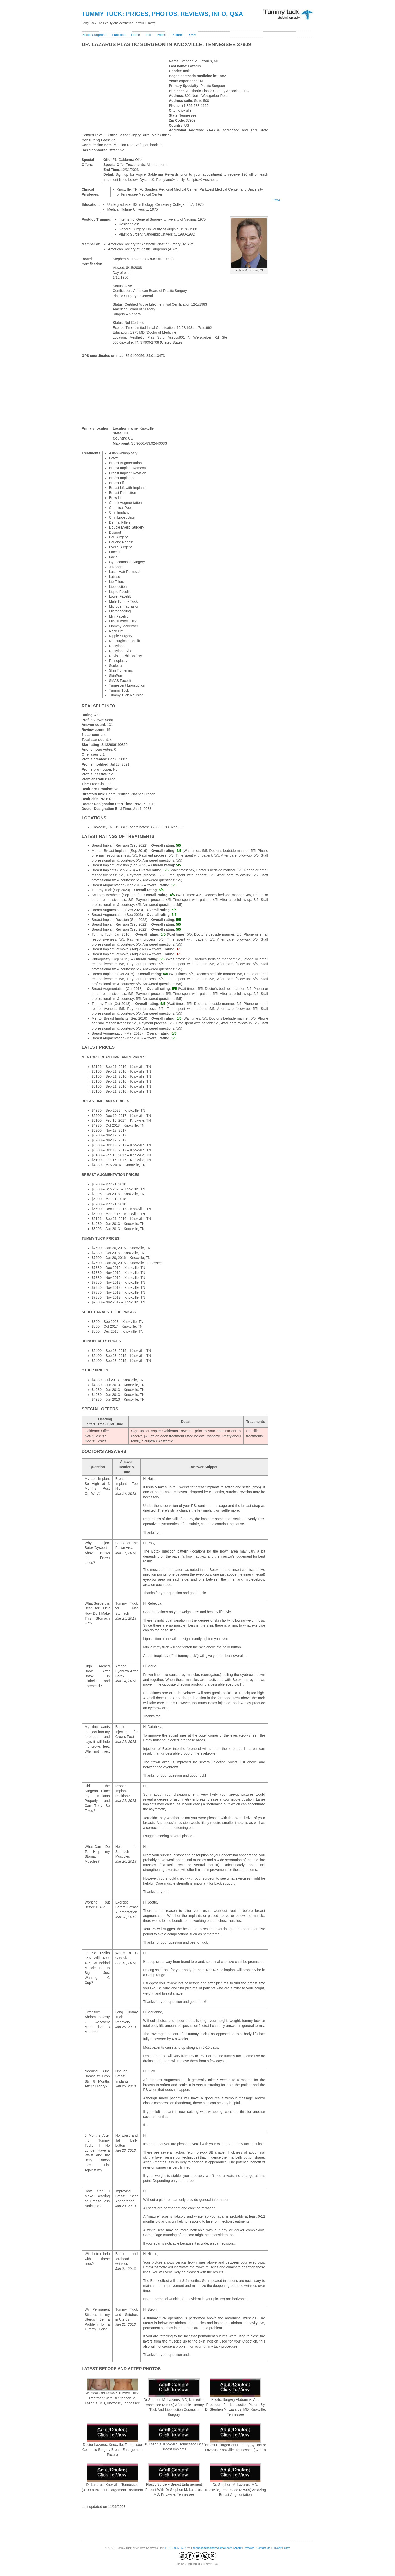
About (238, 2547)
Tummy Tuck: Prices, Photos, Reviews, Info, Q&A (162, 13)
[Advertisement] (172, 52)
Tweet (276, 199)
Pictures (177, 35)
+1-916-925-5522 (175, 2547)
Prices (161, 35)
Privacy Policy (280, 2547)
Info (148, 35)
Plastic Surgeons (94, 35)
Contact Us (263, 2547)
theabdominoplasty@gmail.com (212, 2547)
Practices (118, 35)
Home (135, 35)
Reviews (249, 2547)
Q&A (192, 35)
